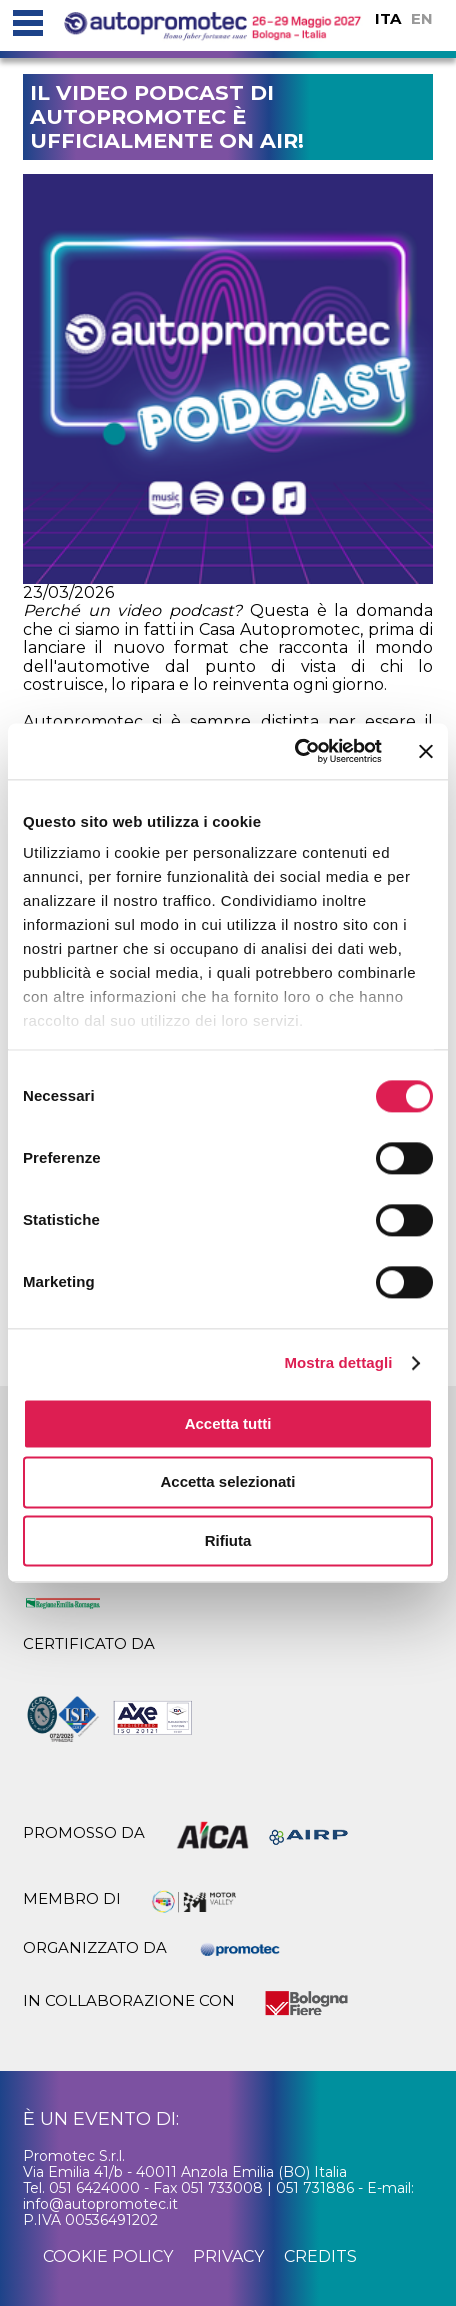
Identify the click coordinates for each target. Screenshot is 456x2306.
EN (422, 18)
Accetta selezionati (227, 1482)
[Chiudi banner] (426, 751)
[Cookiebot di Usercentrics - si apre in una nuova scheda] (294, 751)
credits (320, 2256)
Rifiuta (228, 1540)
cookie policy (108, 2256)
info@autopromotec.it (100, 2204)
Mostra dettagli (338, 1362)
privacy (228, 2256)
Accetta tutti (228, 1423)
